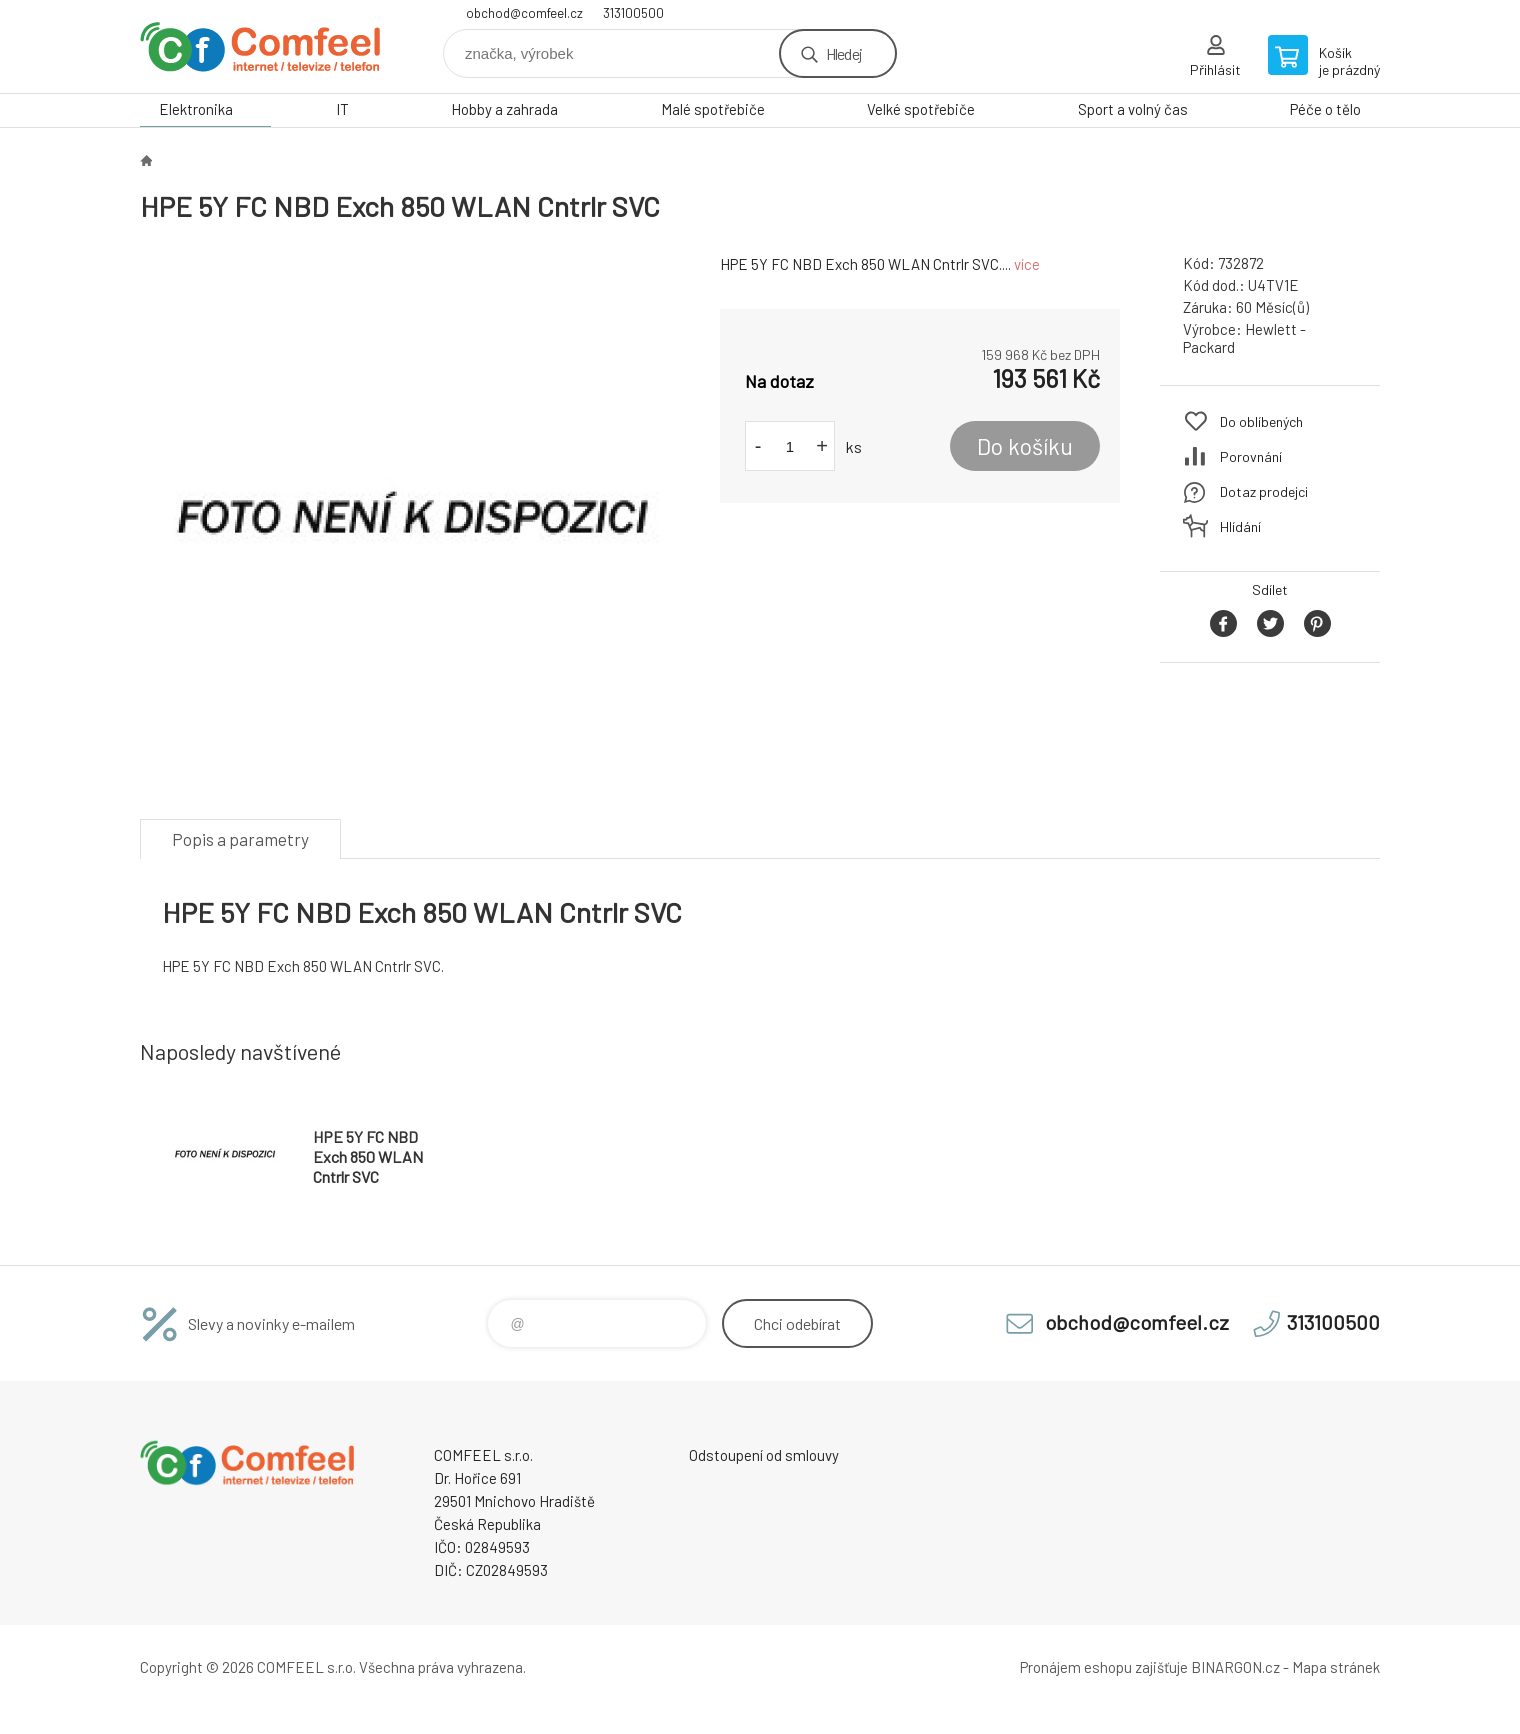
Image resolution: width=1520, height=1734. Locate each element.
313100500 (633, 13)
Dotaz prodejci (1264, 491)
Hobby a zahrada (504, 109)
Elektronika (196, 109)
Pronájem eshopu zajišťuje (1104, 1667)
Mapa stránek (1336, 1667)
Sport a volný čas (1133, 109)
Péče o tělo (1325, 109)
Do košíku (1025, 446)
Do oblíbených (1261, 421)
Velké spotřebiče (921, 109)
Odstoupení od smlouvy (764, 1455)
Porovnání (1251, 456)
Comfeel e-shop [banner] (260, 46)
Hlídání (1240, 526)
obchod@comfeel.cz (524, 13)
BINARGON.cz (1235, 1667)
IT (342, 109)
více (1027, 264)
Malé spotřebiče (713, 109)
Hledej (844, 53)
